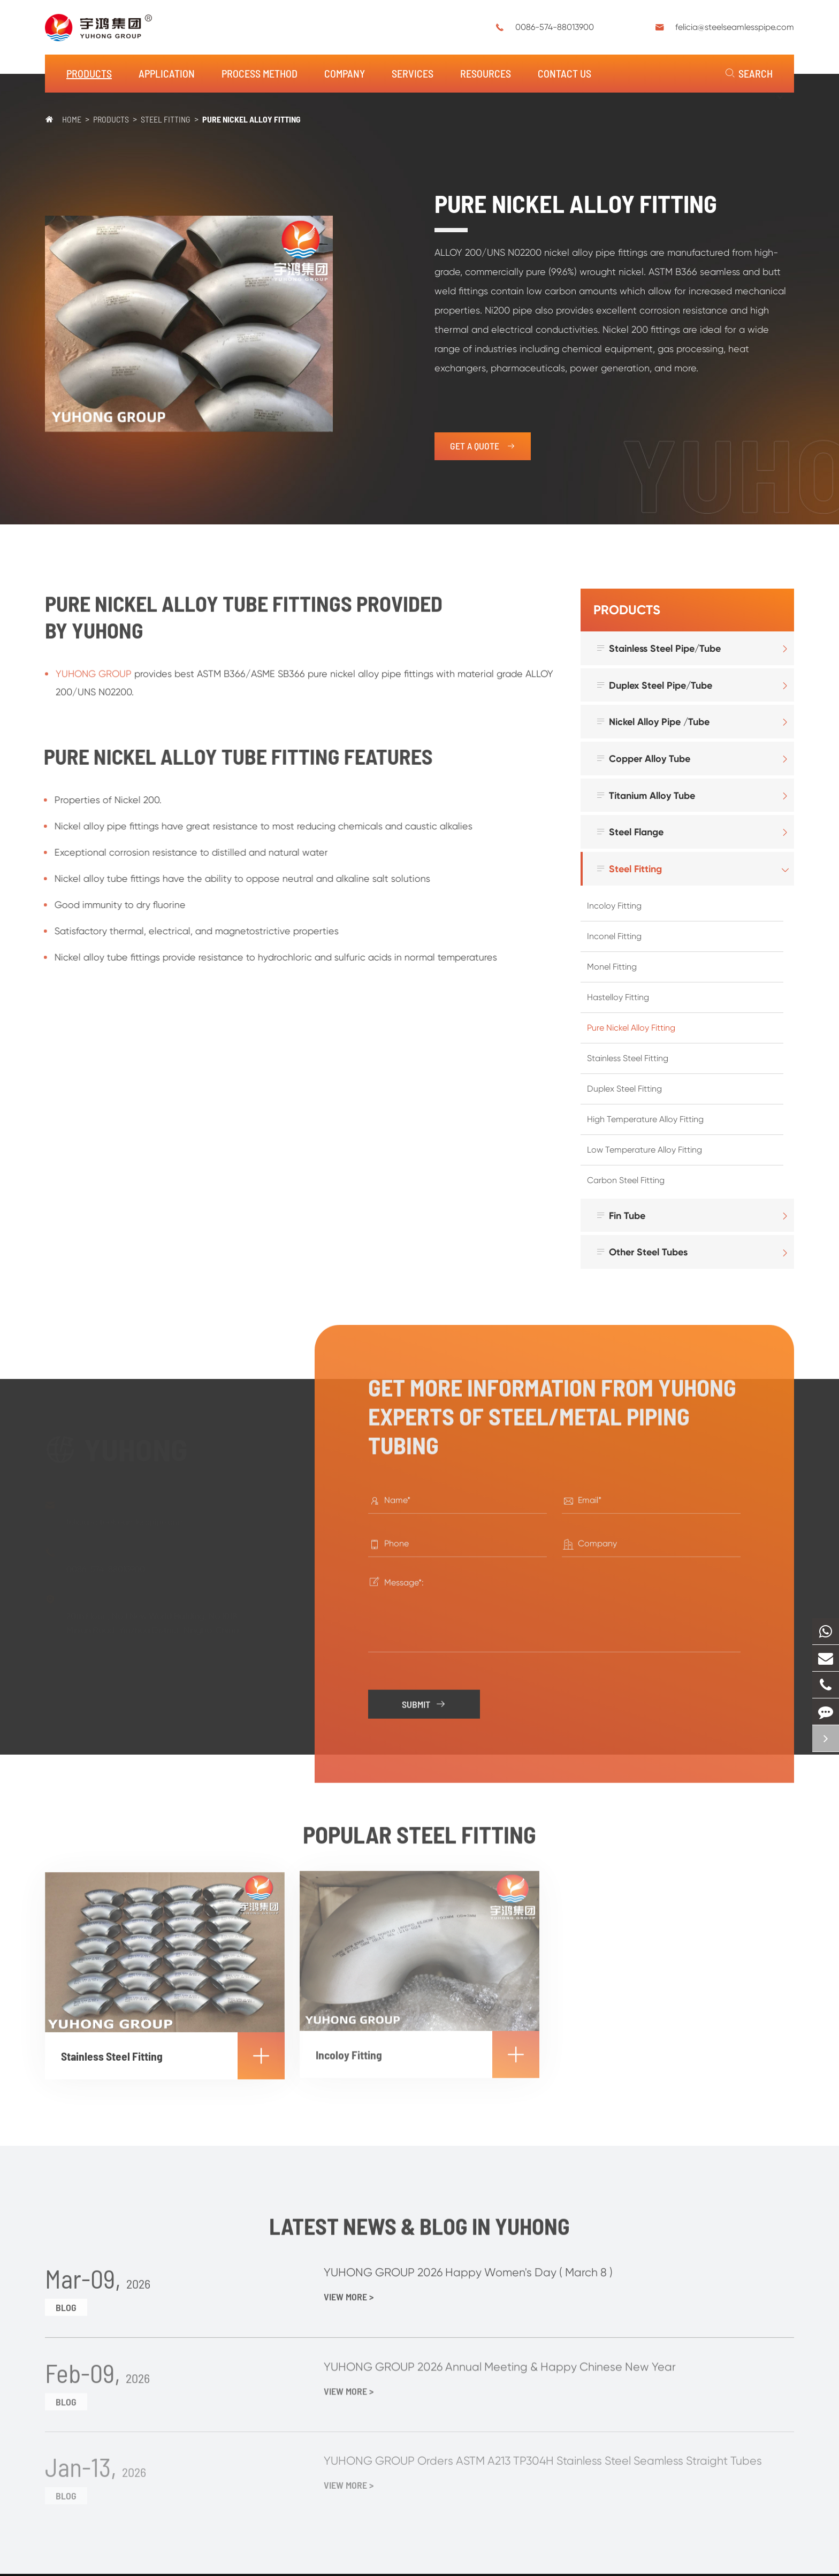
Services (412, 73)
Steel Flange (629, 832)
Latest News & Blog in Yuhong (420, 2230)
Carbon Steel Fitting (626, 1180)
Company (344, 73)
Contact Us (564, 73)
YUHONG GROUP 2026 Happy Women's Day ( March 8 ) (473, 2265)
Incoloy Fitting (614, 906)
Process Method (260, 73)
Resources (485, 73)
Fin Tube (620, 1215)
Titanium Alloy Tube (645, 795)
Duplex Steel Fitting (624, 1089)
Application (167, 73)
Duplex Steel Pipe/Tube (654, 685)
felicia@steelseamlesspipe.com (734, 27)
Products (89, 73)
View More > (348, 2290)
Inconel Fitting (614, 936)
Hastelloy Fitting (618, 997)
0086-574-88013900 (554, 27)
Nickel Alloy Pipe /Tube (653, 721)
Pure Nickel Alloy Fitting (251, 119)
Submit (426, 1699)
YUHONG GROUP (94, 678)
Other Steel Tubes (642, 1252)
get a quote (483, 446)
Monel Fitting (612, 967)
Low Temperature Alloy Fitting (644, 1150)
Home (71, 119)
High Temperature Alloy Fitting (645, 1119)
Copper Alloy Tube (643, 758)
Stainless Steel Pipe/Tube (658, 648)
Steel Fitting (165, 119)
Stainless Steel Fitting (627, 1058)
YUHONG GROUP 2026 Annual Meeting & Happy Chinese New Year (505, 2359)
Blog (66, 2300)
